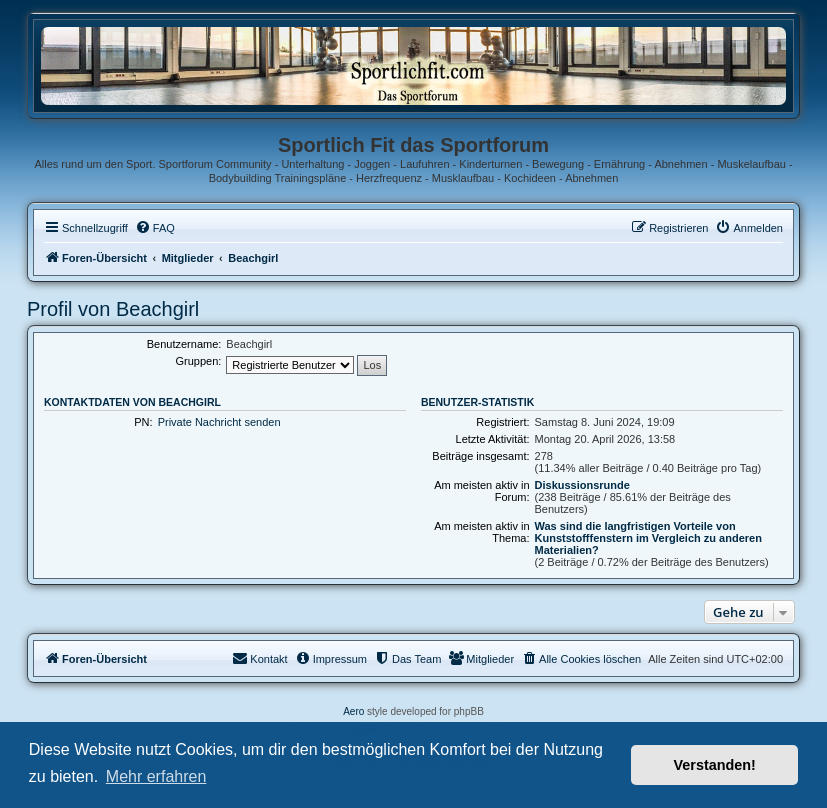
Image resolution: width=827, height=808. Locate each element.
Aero (353, 711)
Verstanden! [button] (715, 765)
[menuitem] (155, 228)
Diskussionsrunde (582, 485)
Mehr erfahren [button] (156, 776)
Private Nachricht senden (219, 422)
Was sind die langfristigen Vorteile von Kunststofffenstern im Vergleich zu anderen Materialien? (648, 538)
